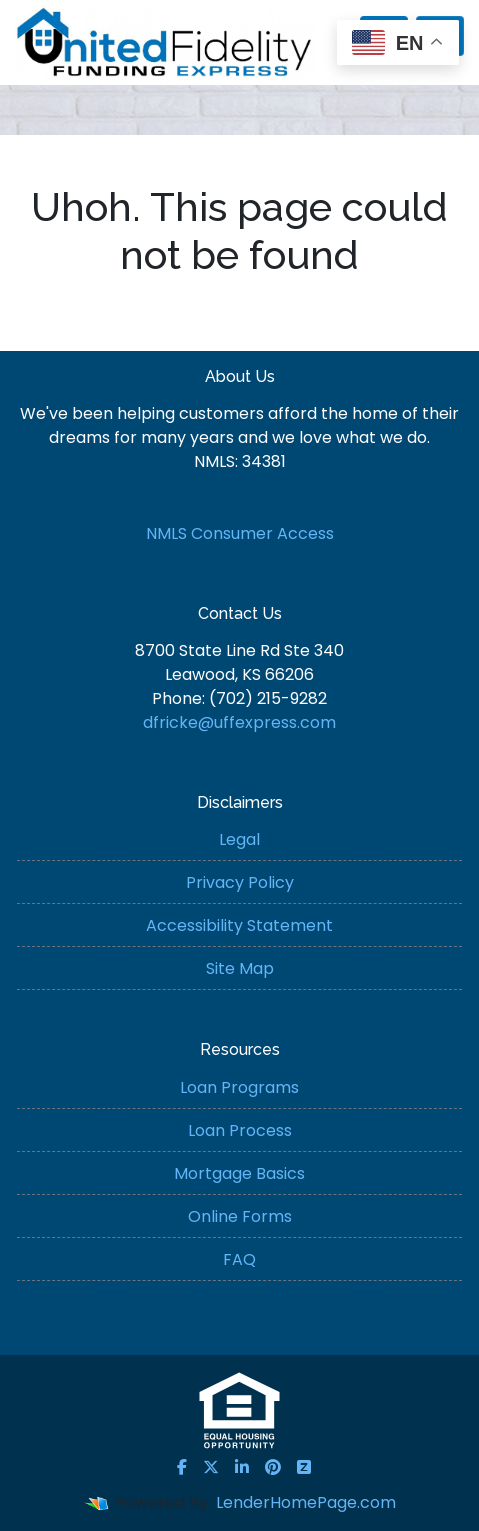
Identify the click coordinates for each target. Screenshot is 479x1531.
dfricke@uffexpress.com (239, 722)
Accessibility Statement (239, 925)
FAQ (239, 1259)
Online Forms (240, 1216)
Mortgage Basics (239, 1173)
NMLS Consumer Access (240, 533)
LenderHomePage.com (306, 1502)
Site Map (240, 968)
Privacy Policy (240, 882)
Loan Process (240, 1130)
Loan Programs (239, 1087)
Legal (239, 839)
